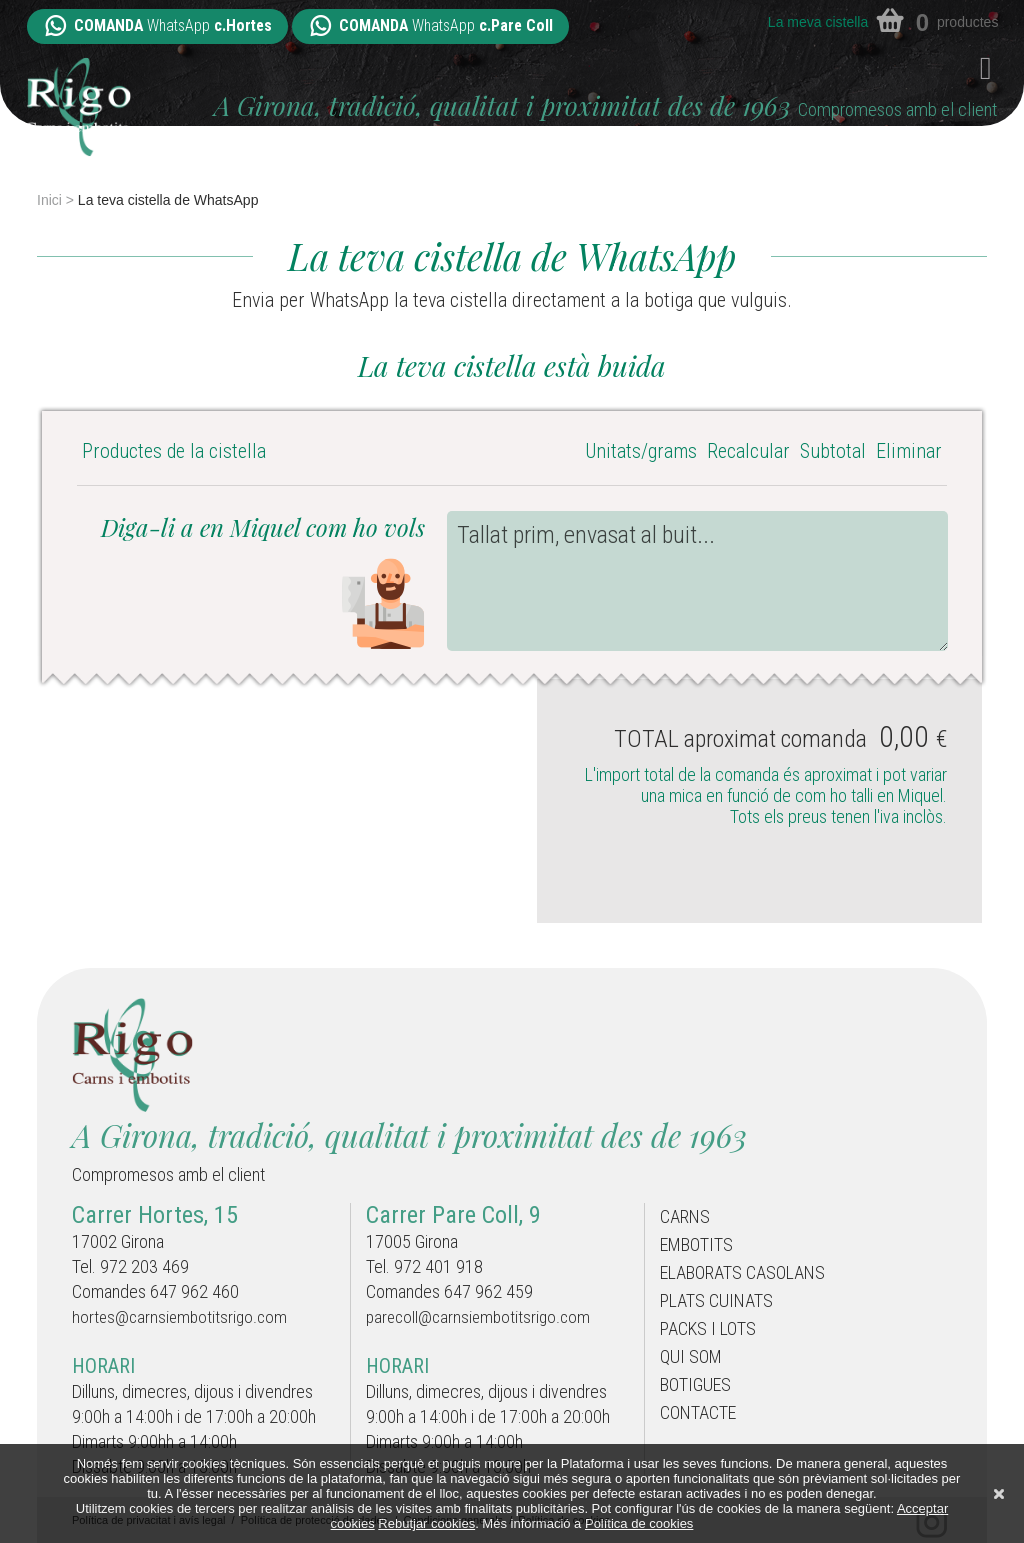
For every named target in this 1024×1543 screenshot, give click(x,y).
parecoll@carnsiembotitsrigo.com (482, 1316)
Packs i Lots (713, 1342)
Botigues (700, 1404)
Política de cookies (639, 1523)
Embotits (702, 1249)
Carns (687, 1218)
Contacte (703, 1435)
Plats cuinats (722, 1311)
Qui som (694, 1373)
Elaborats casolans (750, 1280)
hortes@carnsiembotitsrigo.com (182, 1316)
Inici (49, 200)
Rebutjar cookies (426, 1523)
